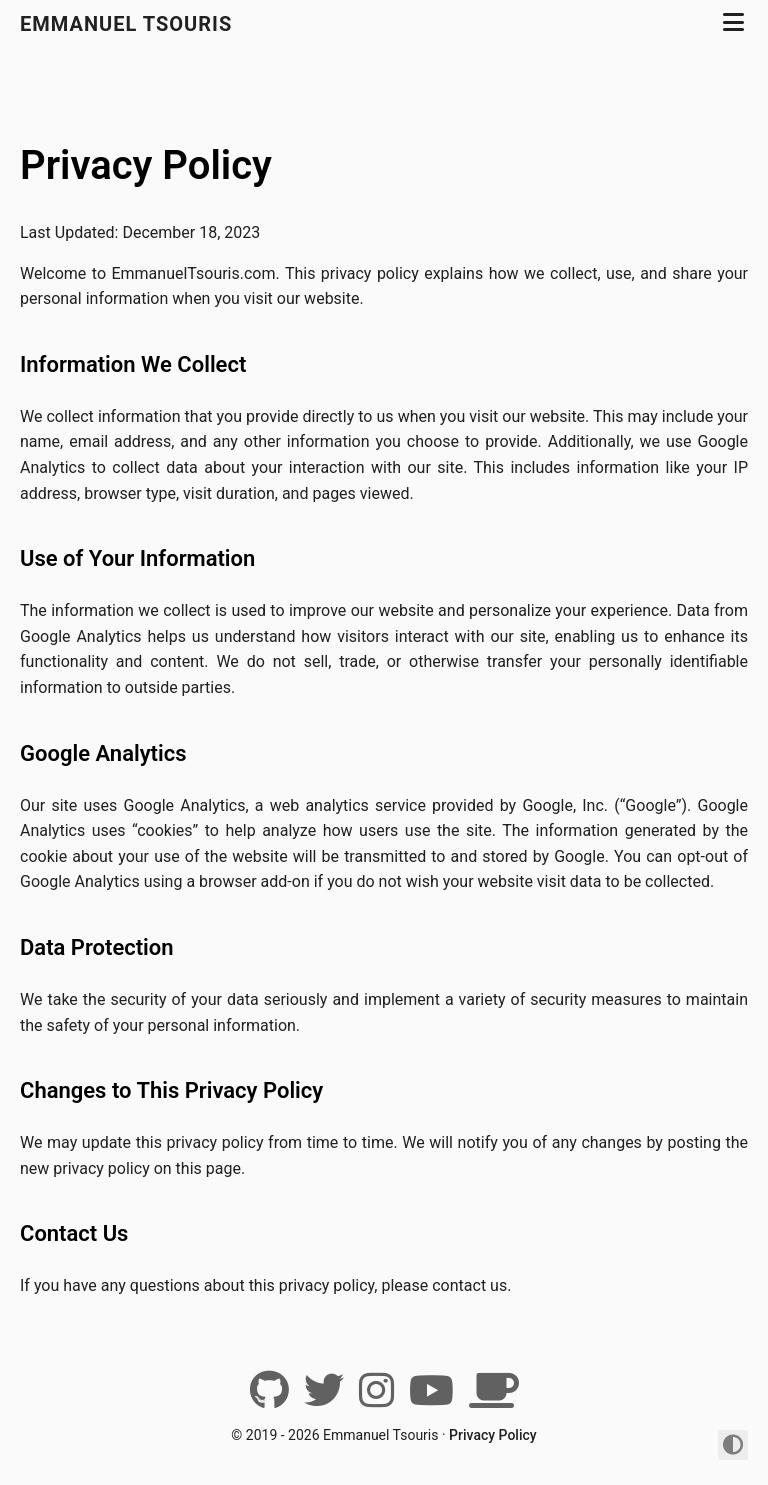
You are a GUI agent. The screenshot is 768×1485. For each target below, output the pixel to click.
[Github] (269, 1398)
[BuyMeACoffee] (494, 1398)
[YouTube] (431, 1398)
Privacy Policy (146, 165)
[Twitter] (324, 1398)
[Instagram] (376, 1398)
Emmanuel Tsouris (126, 24)
